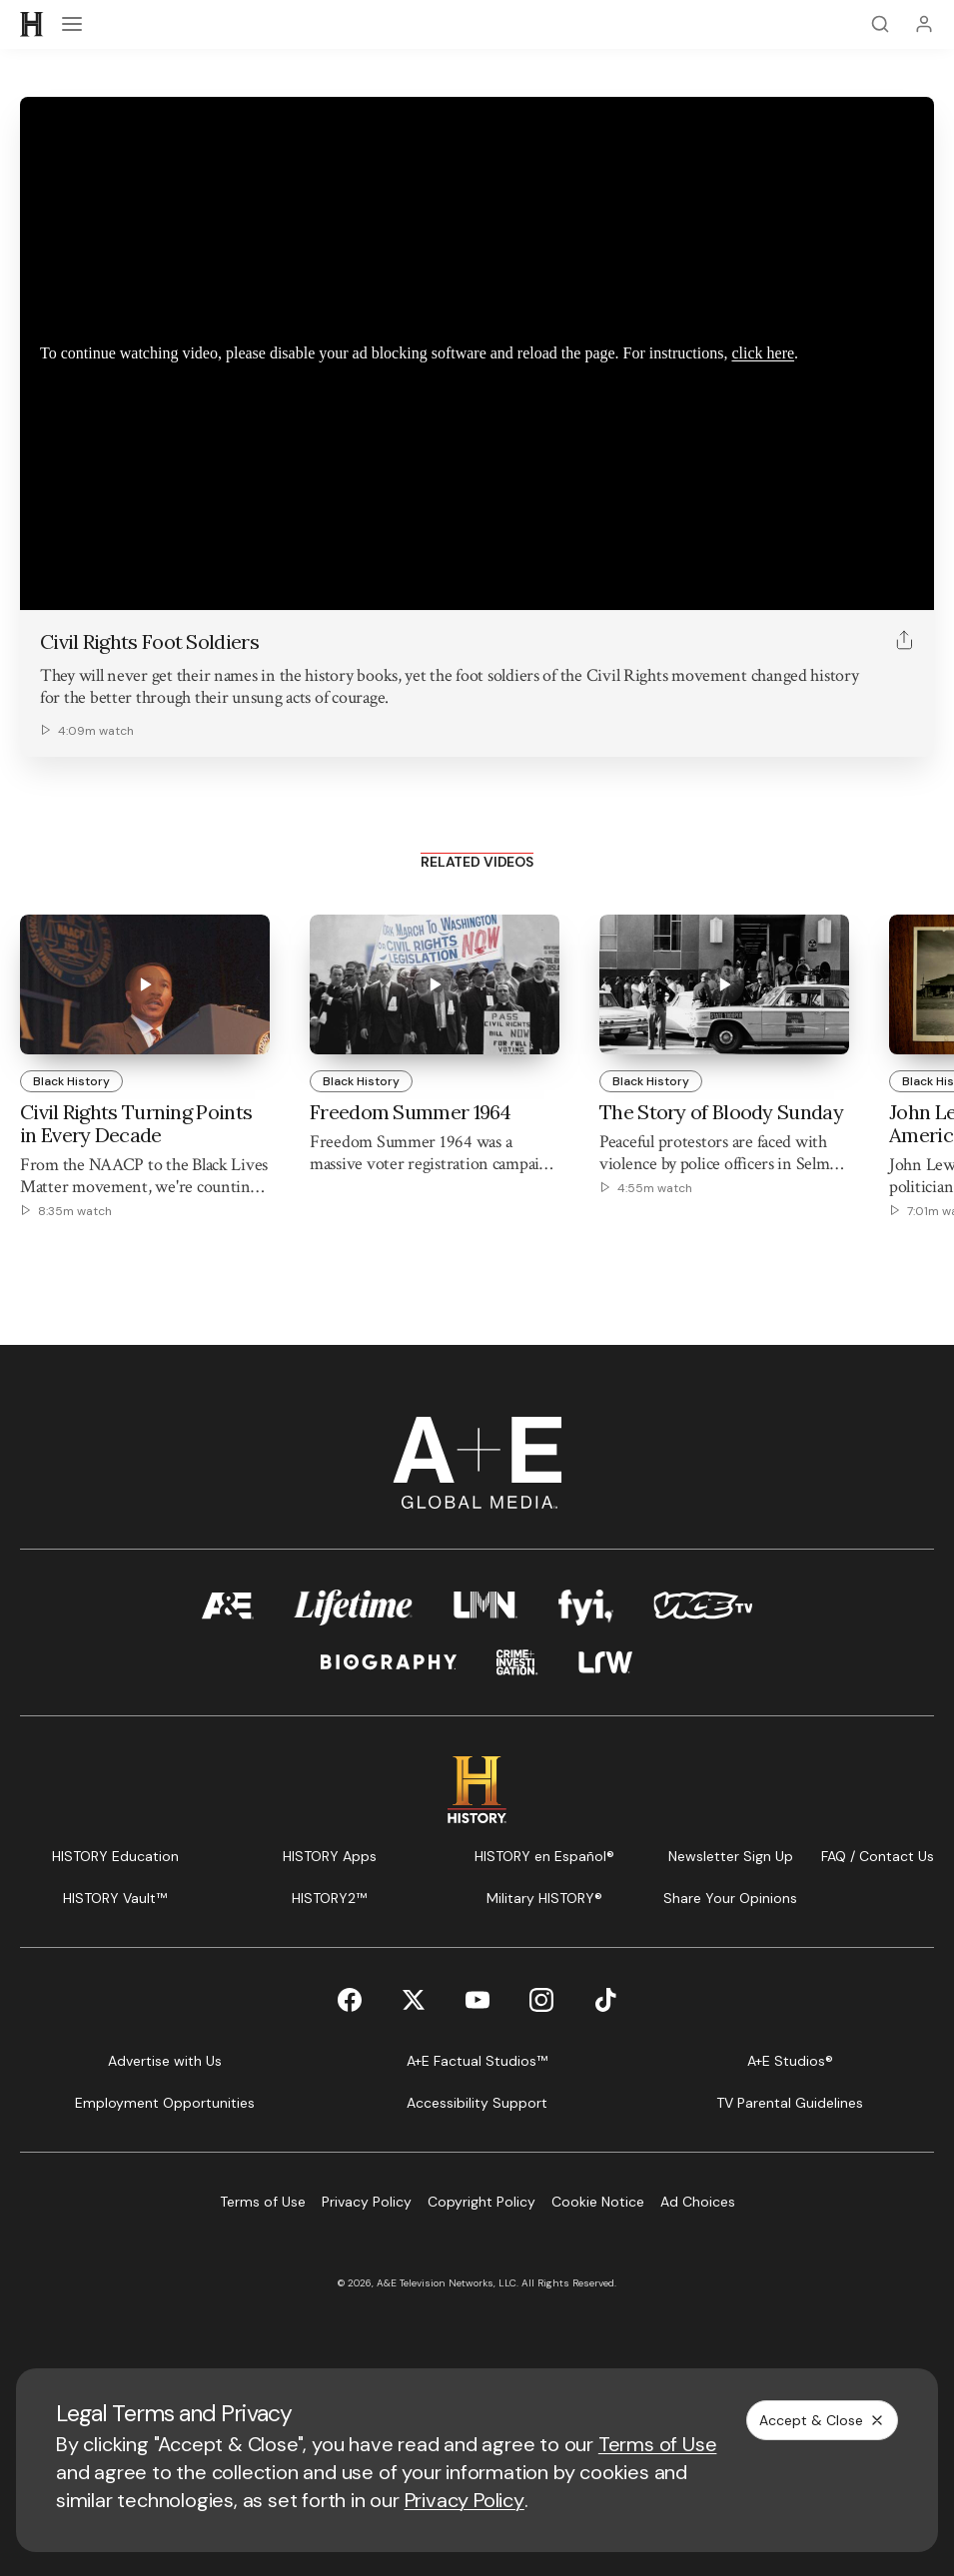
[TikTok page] (605, 2000)
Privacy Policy (464, 2500)
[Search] (880, 24)
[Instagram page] (541, 2000)
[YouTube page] (477, 2000)
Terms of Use (657, 2444)
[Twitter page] (414, 2000)
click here (762, 352)
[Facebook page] (350, 2000)
